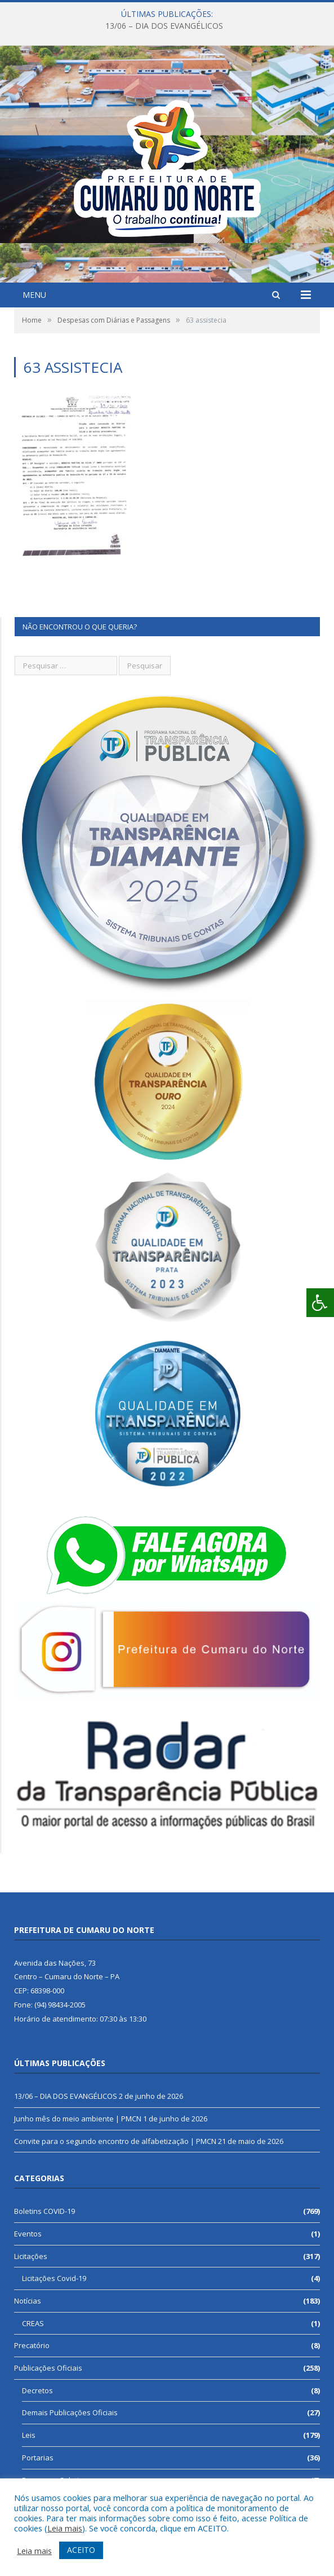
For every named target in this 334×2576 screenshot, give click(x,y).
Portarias (38, 2457)
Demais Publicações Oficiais (70, 2412)
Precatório (32, 2345)
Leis (28, 2435)
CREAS (33, 2323)
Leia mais (64, 2528)
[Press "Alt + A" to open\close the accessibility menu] (320, 1302)
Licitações (30, 2256)
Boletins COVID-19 (44, 2211)
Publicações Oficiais (48, 2368)
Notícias (27, 2301)
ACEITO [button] (81, 2549)
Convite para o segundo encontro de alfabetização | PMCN (115, 2141)
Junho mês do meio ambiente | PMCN (77, 2118)
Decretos (37, 2390)
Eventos (28, 2234)
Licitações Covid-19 (54, 2278)
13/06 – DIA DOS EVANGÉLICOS (164, 26)
